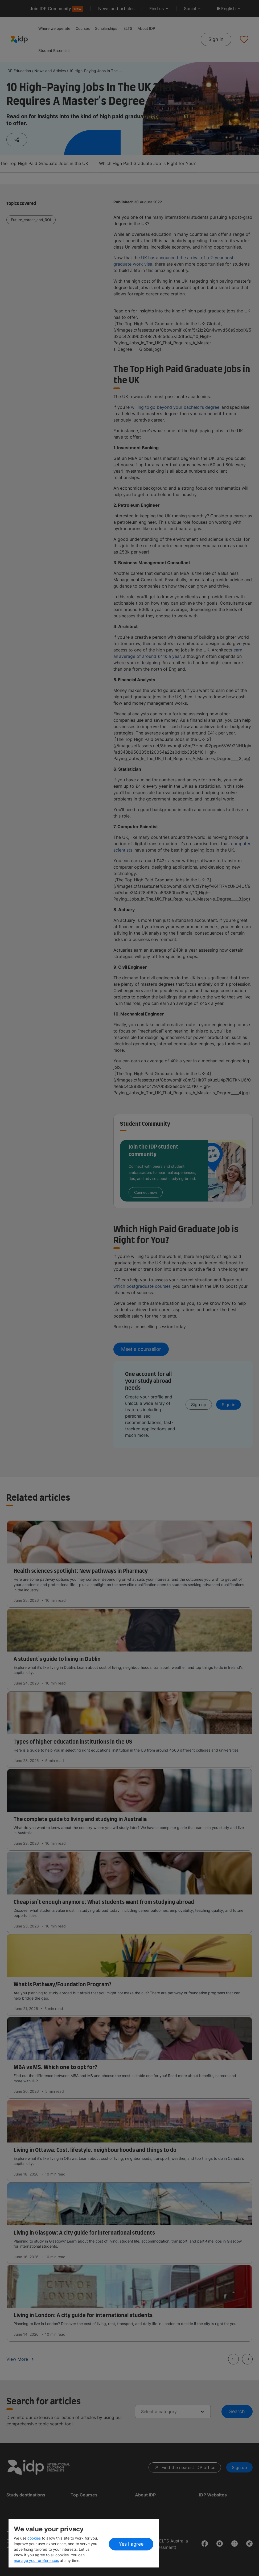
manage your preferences (36, 2560)
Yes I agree (131, 2544)
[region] (84, 2543)
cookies (34, 2538)
